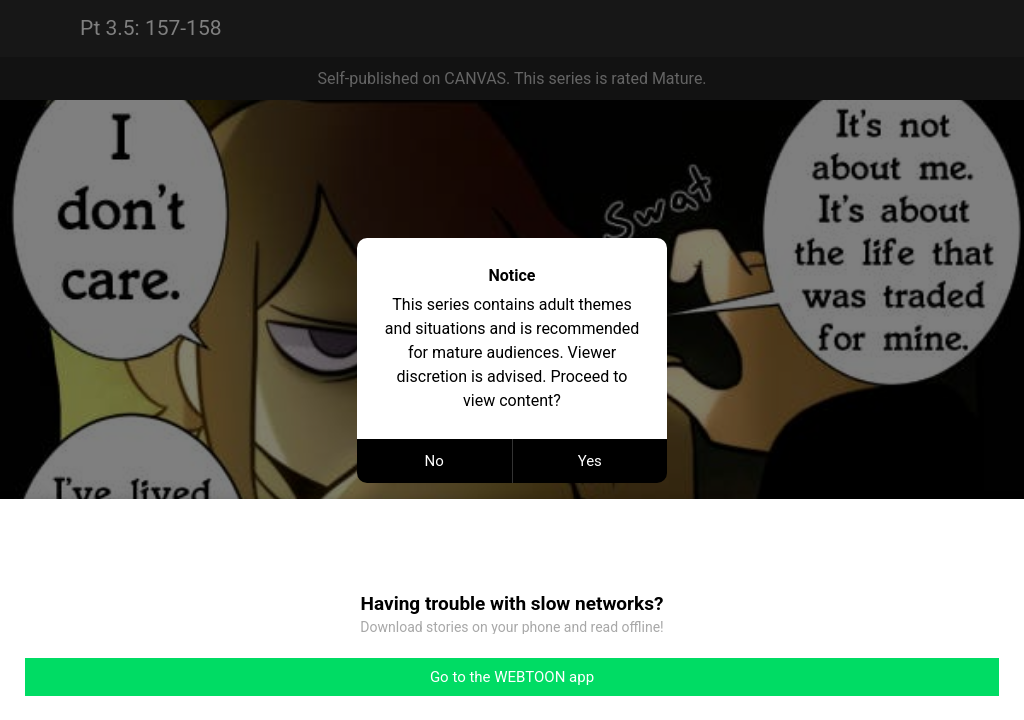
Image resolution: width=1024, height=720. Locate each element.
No (434, 461)
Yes (590, 461)
